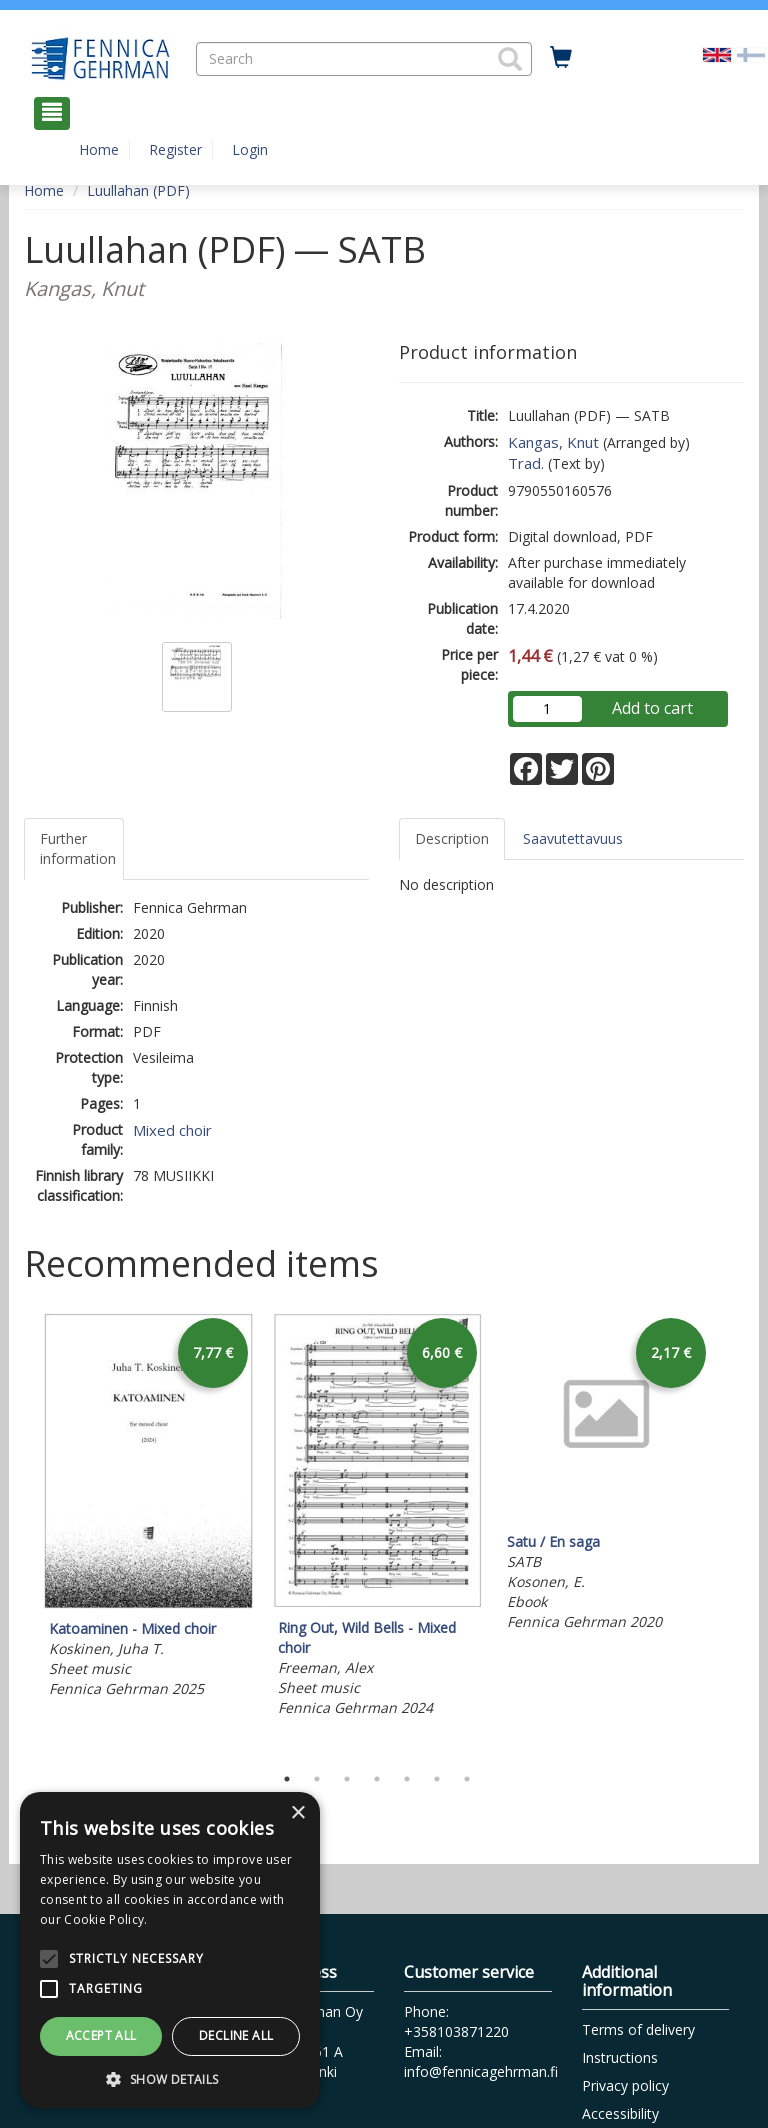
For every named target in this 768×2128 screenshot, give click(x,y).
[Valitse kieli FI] (751, 53)
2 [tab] (317, 1779)
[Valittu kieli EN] (717, 53)
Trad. (526, 463)
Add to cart (652, 708)
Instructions (620, 2057)
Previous (19, 1534)
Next (734, 1534)
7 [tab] (467, 1779)
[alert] (170, 1950)
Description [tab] (452, 838)
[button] (510, 59)
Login (250, 149)
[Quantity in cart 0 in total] (561, 58)
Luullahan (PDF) (138, 190)
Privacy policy (625, 2085)
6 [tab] (437, 1779)
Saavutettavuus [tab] (573, 838)
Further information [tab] (78, 848)
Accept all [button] (101, 2035)
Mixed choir (172, 1130)
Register (175, 149)
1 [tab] (287, 1779)
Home (99, 149)
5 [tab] (407, 1779)
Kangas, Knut (553, 442)
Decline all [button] (236, 2035)
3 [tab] (347, 1779)
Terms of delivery (638, 2029)
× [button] (297, 1813)
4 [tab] (377, 1779)
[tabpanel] (148, 1508)
